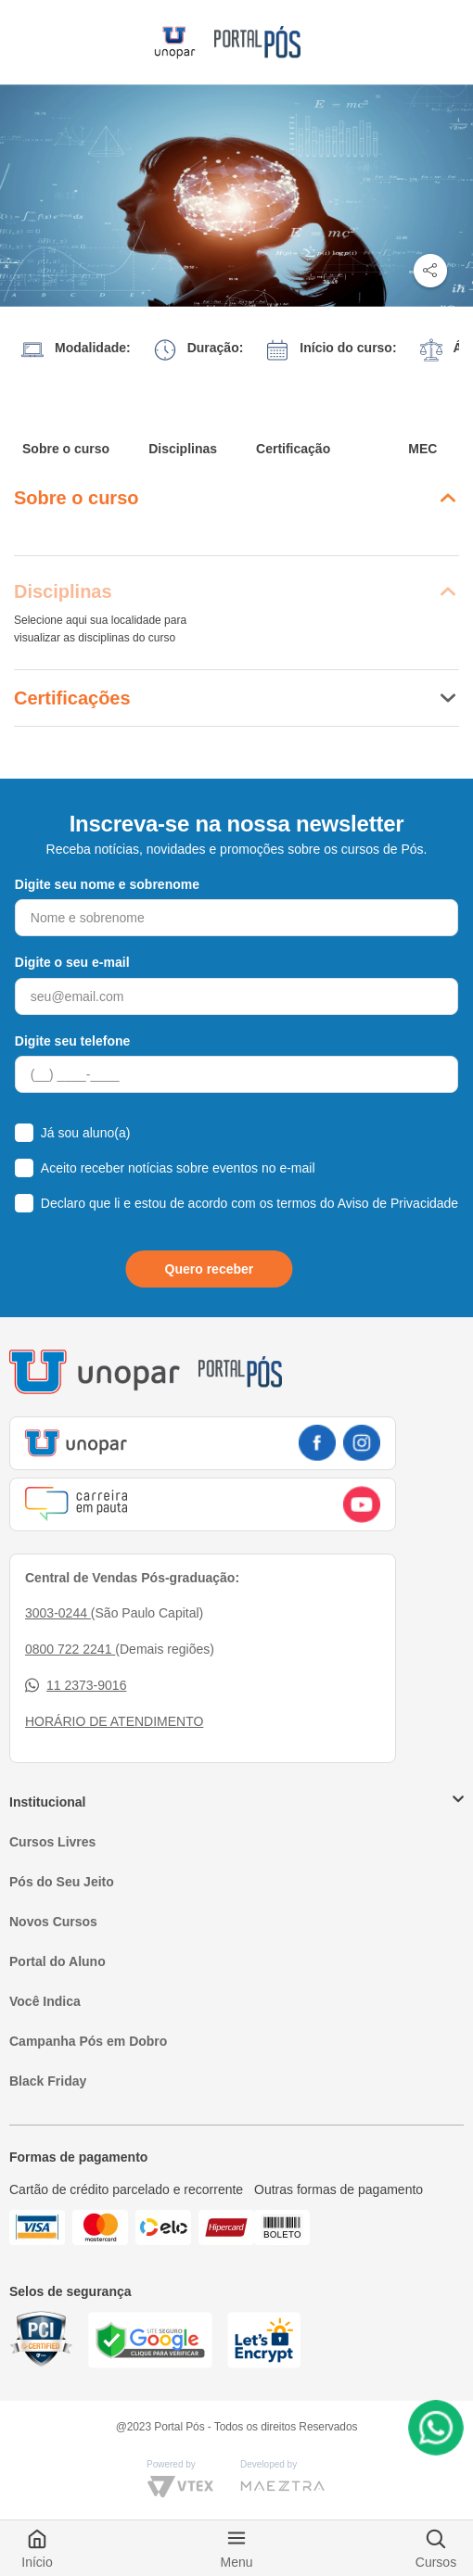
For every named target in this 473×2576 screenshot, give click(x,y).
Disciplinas (182, 448)
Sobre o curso (65, 448)
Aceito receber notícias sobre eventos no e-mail (178, 1168)
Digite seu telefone (72, 1041)
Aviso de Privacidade (398, 1203)
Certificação (293, 448)
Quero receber (209, 1269)
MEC (422, 448)
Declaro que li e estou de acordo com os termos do (249, 1203)
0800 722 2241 (70, 1649)
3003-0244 (58, 1612)
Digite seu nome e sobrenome (107, 884)
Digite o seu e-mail (72, 962)
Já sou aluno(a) (86, 1132)
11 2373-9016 (75, 1686)
